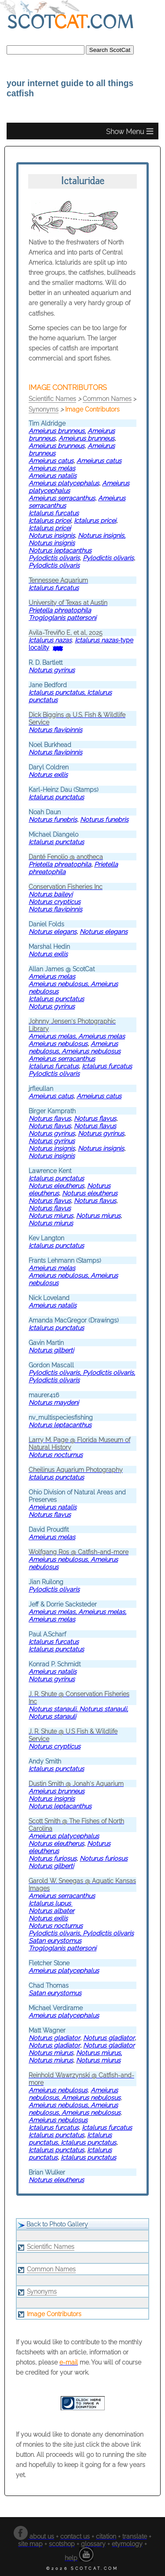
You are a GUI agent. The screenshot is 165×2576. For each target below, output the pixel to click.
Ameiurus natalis (53, 475)
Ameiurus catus (51, 1096)
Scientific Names (52, 398)
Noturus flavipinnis (55, 729)
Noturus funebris (53, 819)
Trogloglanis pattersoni (62, 617)
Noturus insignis (52, 535)
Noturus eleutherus (56, 1185)
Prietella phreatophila (60, 610)
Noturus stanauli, (54, 1708)
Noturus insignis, (101, 535)
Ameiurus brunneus (56, 430)
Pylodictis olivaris (54, 565)
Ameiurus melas (52, 468)
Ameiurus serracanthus (62, 498)
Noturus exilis (48, 774)
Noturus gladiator (54, 2037)
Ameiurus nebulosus (58, 1043)
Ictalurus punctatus (56, 797)
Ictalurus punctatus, (58, 692)
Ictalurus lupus (51, 1903)
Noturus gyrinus (52, 670)
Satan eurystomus (55, 1940)
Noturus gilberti (51, 1350)
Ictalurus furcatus (54, 513)
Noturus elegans (104, 931)
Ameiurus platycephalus (64, 483)
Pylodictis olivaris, (56, 1372)
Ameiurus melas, (53, 1036)
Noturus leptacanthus (60, 550)
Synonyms (44, 409)
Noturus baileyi (51, 894)
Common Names (107, 398)
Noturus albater (51, 1910)
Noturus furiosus (53, 1858)
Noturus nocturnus (56, 1454)
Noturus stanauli (52, 1716)
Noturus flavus (50, 1118)
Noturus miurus (51, 1215)
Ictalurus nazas (50, 640)
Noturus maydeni (54, 1402)
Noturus (55, 901)
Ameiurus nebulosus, (60, 983)
